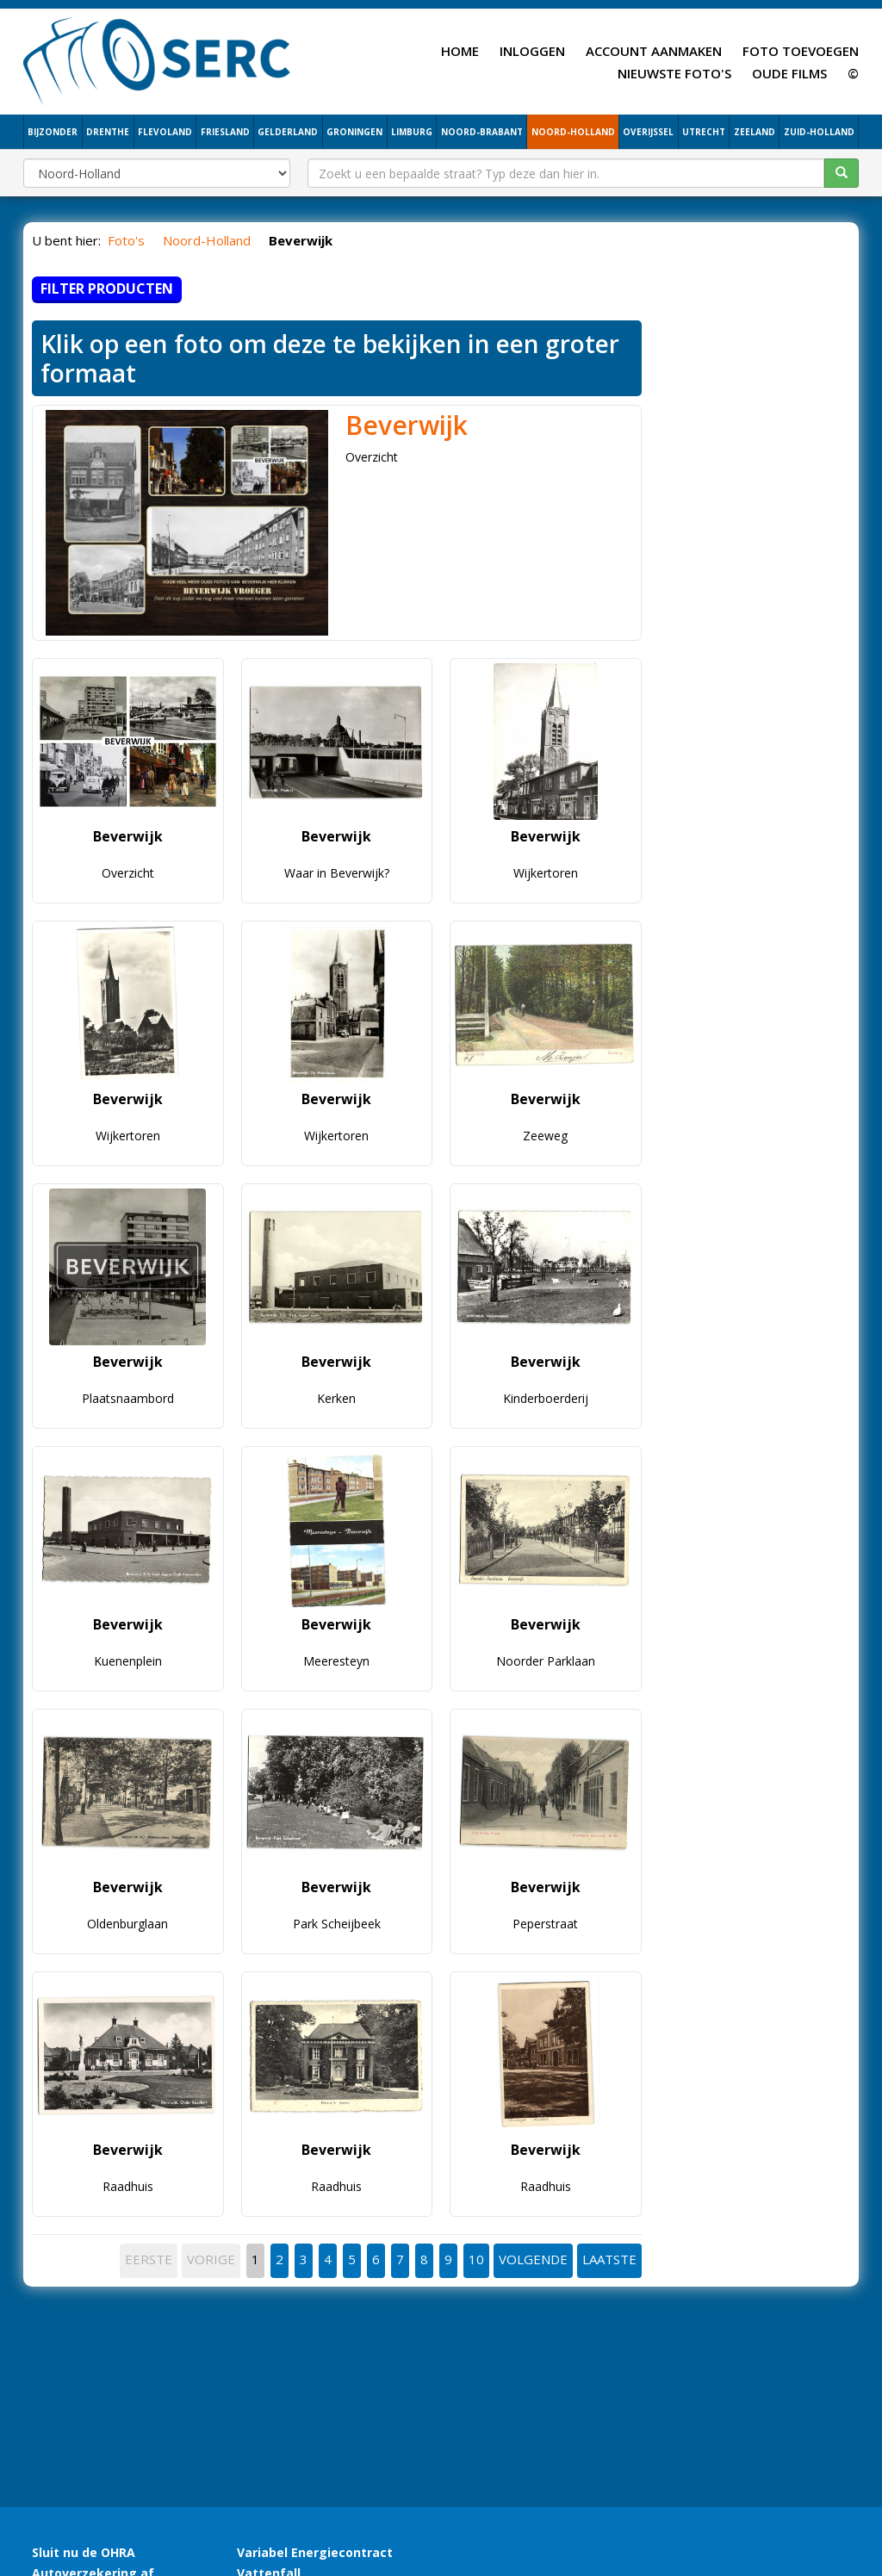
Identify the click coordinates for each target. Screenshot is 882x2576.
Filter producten (106, 288)
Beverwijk (406, 425)
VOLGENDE (533, 2259)
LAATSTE (609, 2259)
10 (476, 2259)
